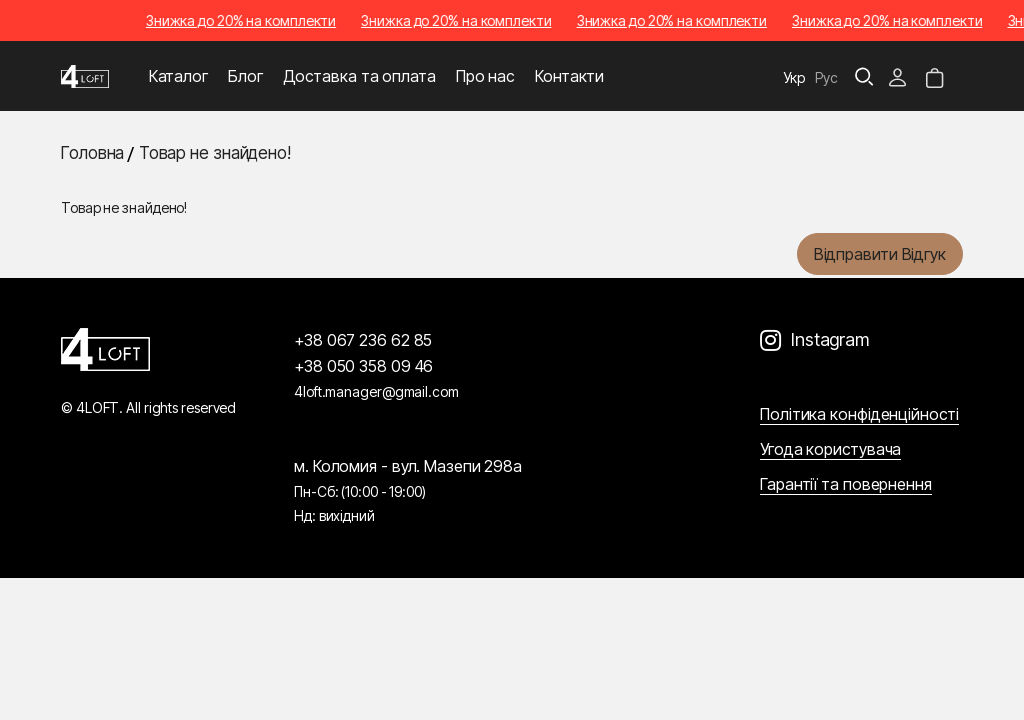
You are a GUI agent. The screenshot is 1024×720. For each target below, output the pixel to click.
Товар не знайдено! (215, 153)
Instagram (830, 339)
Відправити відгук (880, 254)
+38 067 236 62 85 (363, 340)
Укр (795, 77)
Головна (92, 153)
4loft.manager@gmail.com (376, 391)
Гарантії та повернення (846, 484)
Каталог (178, 76)
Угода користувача (830, 449)
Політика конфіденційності (859, 414)
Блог (245, 76)
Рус (826, 77)
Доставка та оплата (359, 76)
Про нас (485, 76)
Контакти (569, 76)
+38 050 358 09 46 (363, 366)
